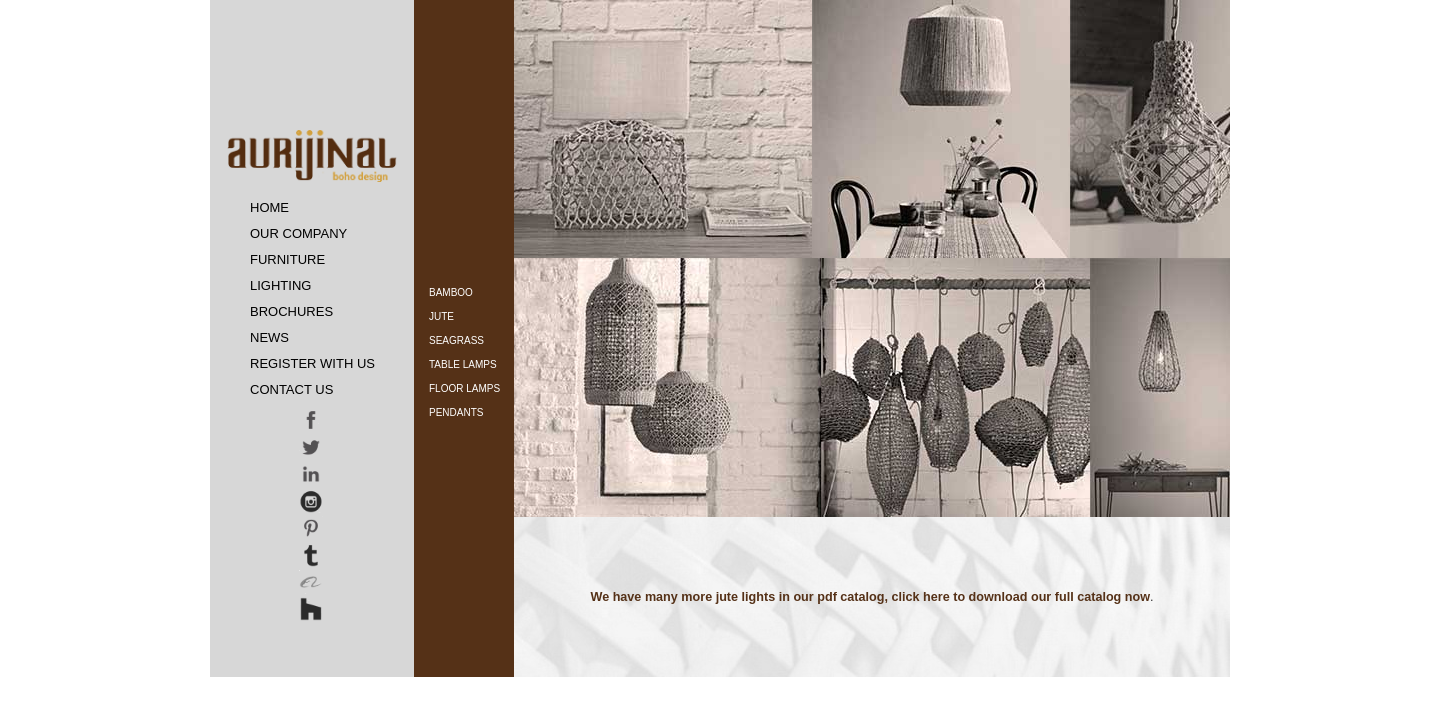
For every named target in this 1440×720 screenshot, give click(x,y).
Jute (441, 316)
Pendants (456, 412)
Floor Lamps (464, 388)
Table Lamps (463, 364)
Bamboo (451, 292)
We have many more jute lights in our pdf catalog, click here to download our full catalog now (870, 597)
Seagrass (456, 340)
